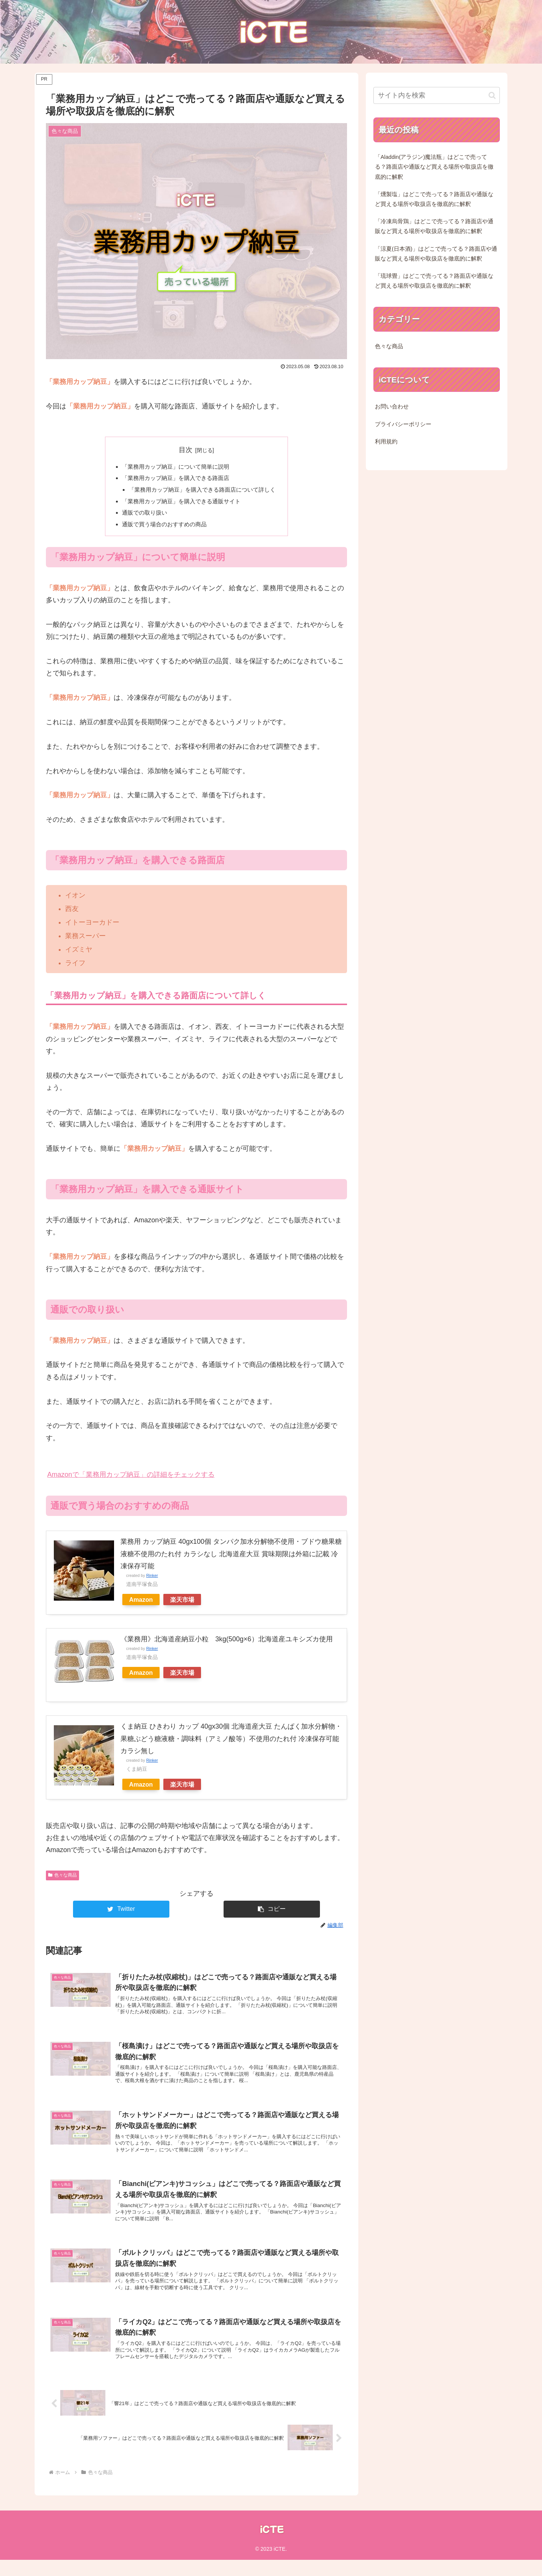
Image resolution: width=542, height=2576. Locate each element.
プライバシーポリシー (403, 424)
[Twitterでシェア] (121, 1913)
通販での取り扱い (141, 515)
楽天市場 (182, 1603)
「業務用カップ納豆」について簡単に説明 (174, 466)
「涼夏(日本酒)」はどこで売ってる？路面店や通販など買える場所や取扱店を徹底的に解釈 (436, 254)
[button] (272, 1913)
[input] (436, 95)
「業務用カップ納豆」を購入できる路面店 (174, 479)
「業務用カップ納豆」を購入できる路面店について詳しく (202, 491)
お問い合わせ (392, 407)
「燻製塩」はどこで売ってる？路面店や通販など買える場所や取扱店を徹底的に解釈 (434, 199)
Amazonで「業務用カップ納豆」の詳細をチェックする (131, 1478)
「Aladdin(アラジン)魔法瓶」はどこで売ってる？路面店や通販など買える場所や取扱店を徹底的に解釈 (434, 167)
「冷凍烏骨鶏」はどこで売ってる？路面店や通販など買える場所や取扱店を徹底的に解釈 (434, 226)
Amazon (141, 1603)
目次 (185, 450)
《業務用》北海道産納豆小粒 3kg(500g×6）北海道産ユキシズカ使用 (230, 1643)
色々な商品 (62, 1879)
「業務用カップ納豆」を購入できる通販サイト (180, 503)
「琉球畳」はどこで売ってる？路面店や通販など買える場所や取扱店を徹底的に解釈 (434, 281)
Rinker (152, 1579)
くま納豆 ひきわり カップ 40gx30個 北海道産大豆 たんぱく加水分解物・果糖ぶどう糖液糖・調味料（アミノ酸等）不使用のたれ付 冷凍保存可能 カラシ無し (231, 1743)
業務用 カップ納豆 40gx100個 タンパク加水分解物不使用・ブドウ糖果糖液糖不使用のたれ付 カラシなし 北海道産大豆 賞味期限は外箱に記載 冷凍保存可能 (231, 1558)
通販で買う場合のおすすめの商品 (162, 527)
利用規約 (386, 442)
